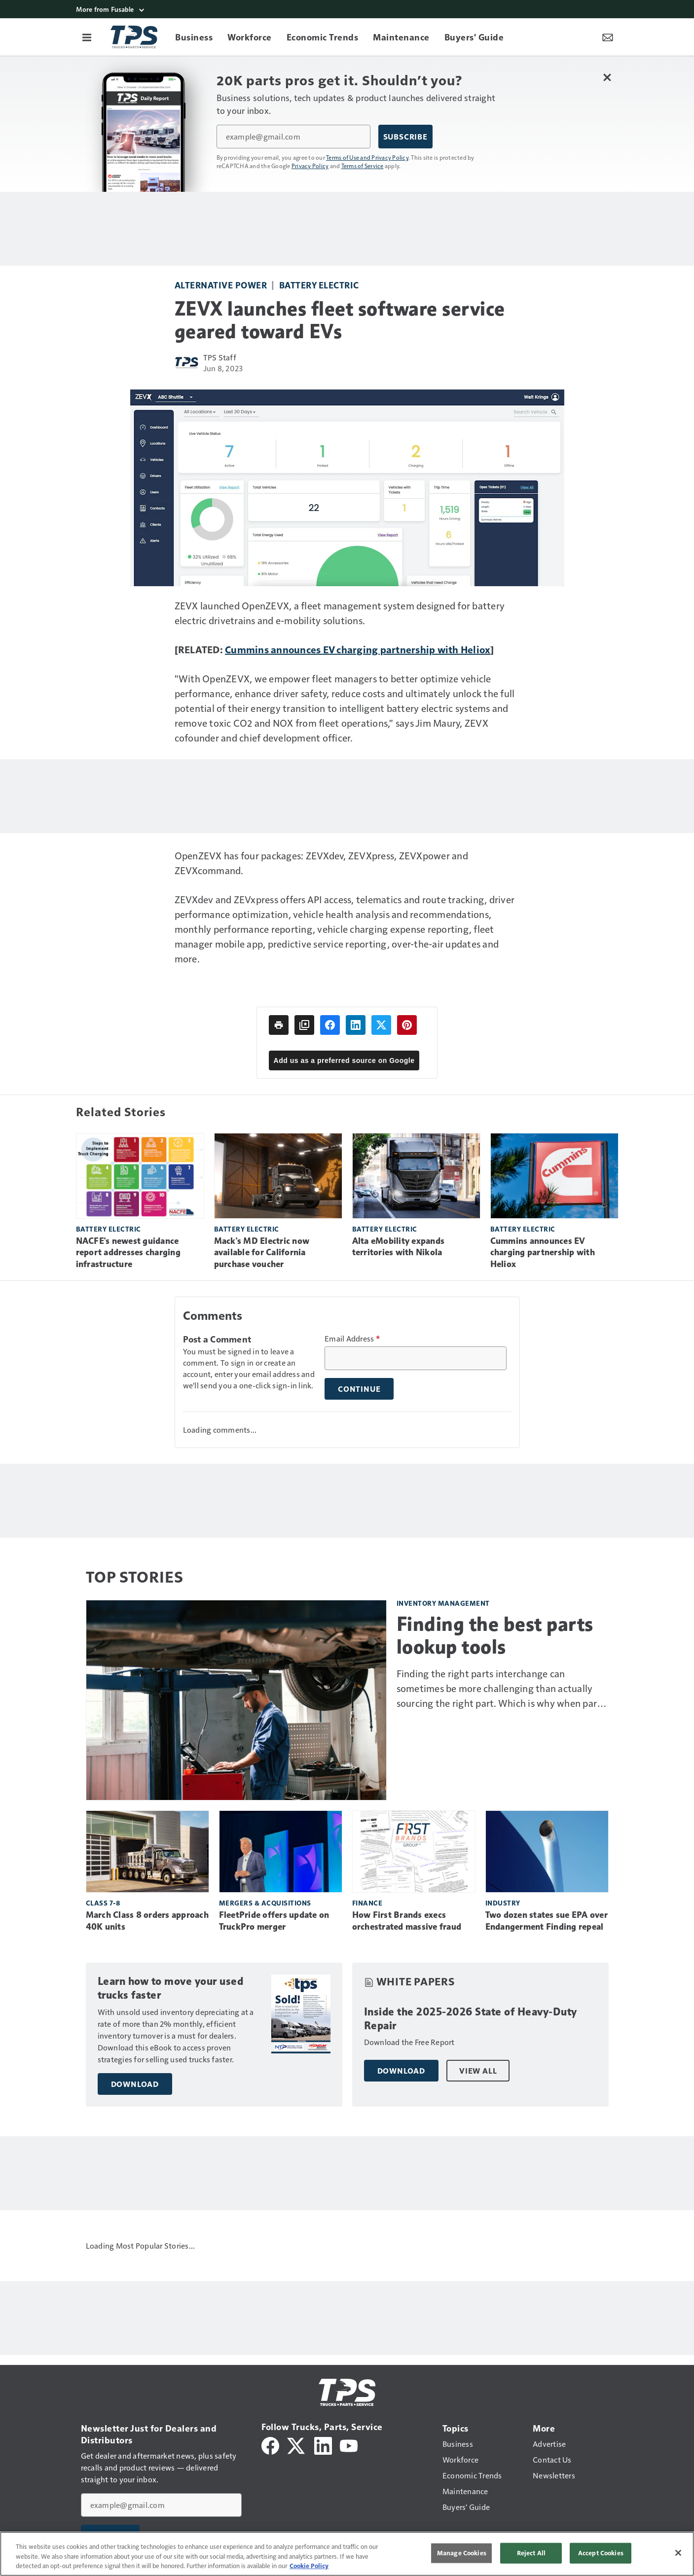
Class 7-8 (103, 1903)
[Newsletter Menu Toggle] (608, 37)
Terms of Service (362, 166)
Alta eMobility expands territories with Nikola (398, 1246)
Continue (359, 1389)
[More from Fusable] (347, 9)
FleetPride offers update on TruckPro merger (274, 1920)
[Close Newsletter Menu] (607, 77)
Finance (367, 1903)
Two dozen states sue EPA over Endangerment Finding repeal (546, 1920)
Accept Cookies (600, 2553)
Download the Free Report (409, 2042)
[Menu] (87, 37)
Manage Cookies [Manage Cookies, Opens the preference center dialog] (461, 2553)
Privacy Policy (310, 166)
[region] (347, 2554)
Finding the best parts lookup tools (495, 1635)
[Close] (678, 2553)
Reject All (531, 2553)
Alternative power (221, 284)
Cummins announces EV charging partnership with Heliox (357, 649)
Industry (502, 1903)
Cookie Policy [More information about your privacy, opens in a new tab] (309, 2566)
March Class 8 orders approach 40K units (147, 1920)
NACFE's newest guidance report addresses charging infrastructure (128, 1252)
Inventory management (443, 1603)
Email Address (352, 1338)
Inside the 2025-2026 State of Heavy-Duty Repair (470, 2018)
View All (478, 2071)
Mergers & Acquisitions (265, 1903)
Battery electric (319, 284)
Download (135, 2084)
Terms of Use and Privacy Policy (367, 157)
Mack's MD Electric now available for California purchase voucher (262, 1252)
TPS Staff (219, 357)
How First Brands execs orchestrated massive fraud (407, 1920)
